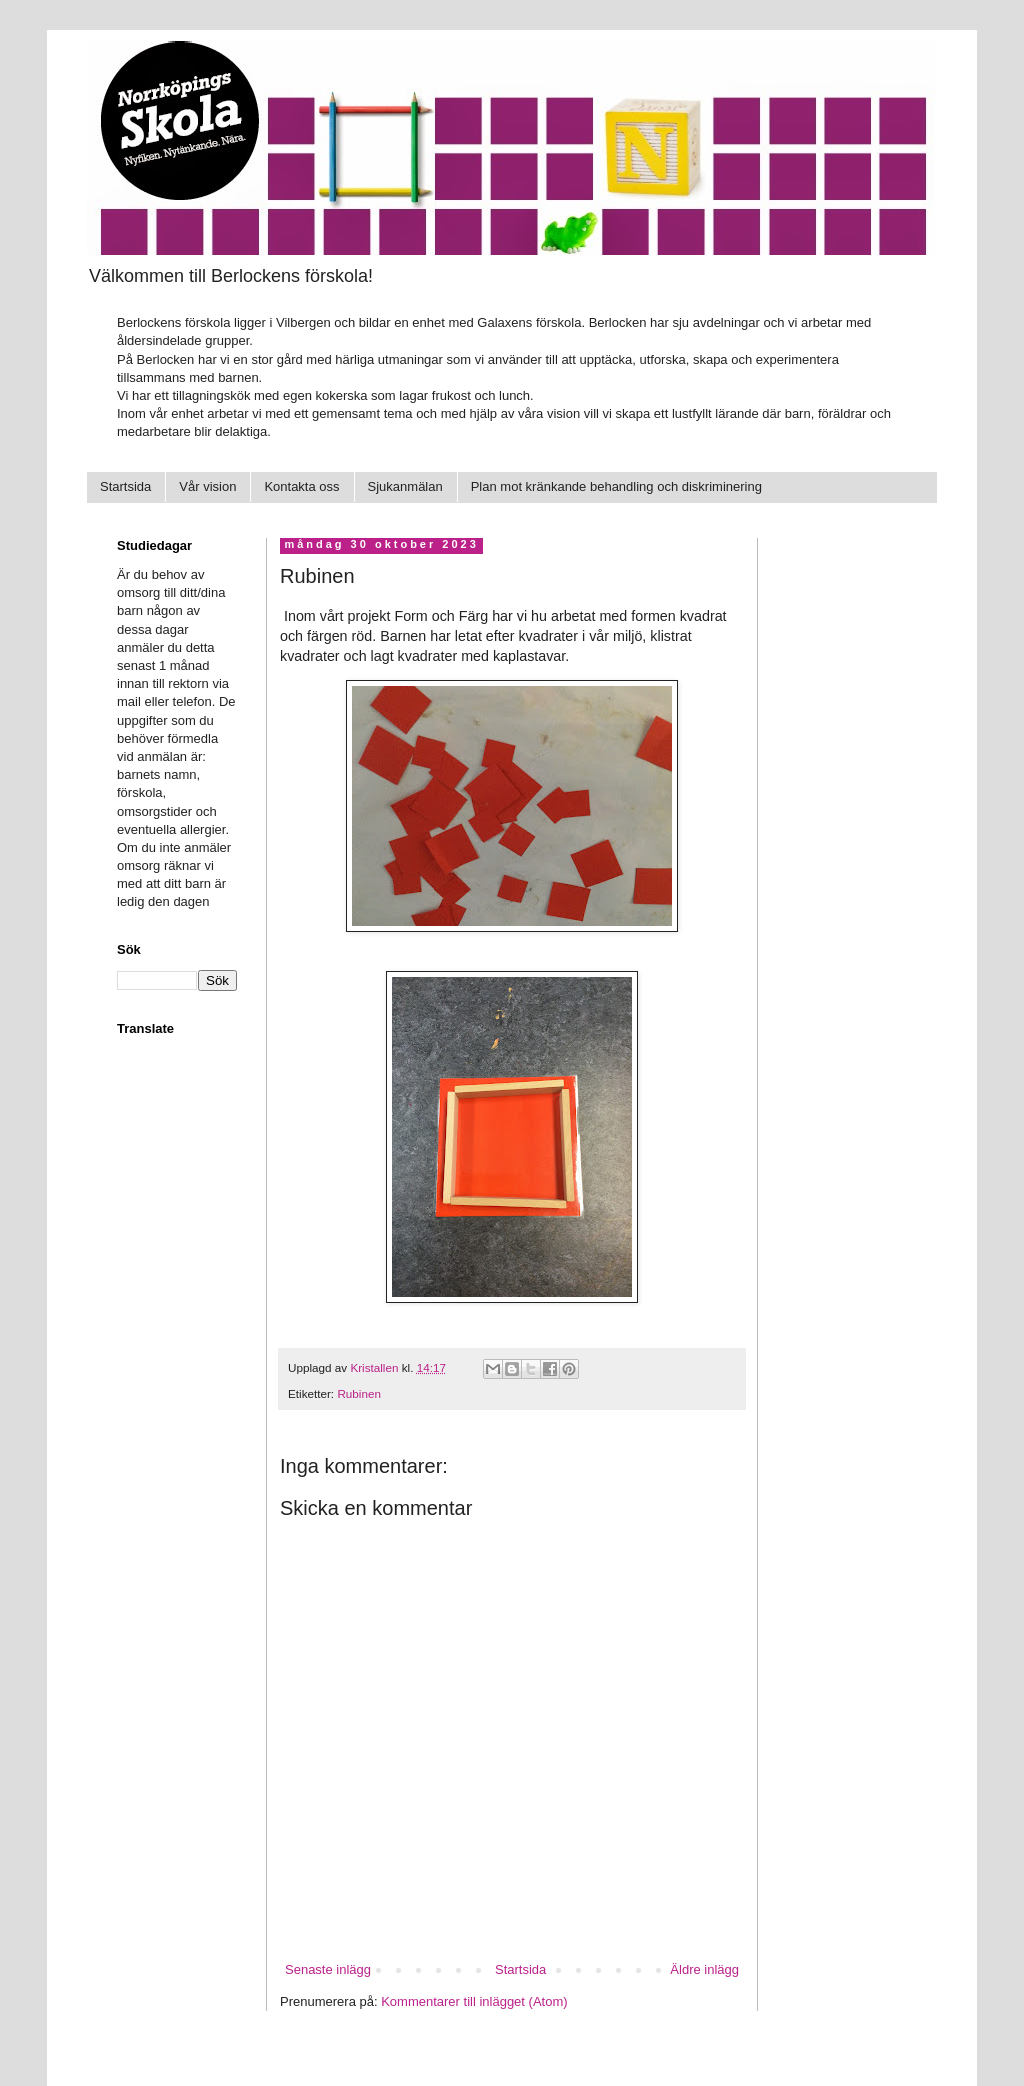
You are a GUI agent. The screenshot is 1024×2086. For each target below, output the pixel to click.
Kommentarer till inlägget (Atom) (474, 2001)
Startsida (125, 486)
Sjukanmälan (405, 486)
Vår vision (207, 486)
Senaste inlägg (328, 1969)
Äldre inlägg (704, 1969)
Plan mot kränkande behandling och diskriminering (616, 486)
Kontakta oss (301, 486)
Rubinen (359, 1393)
